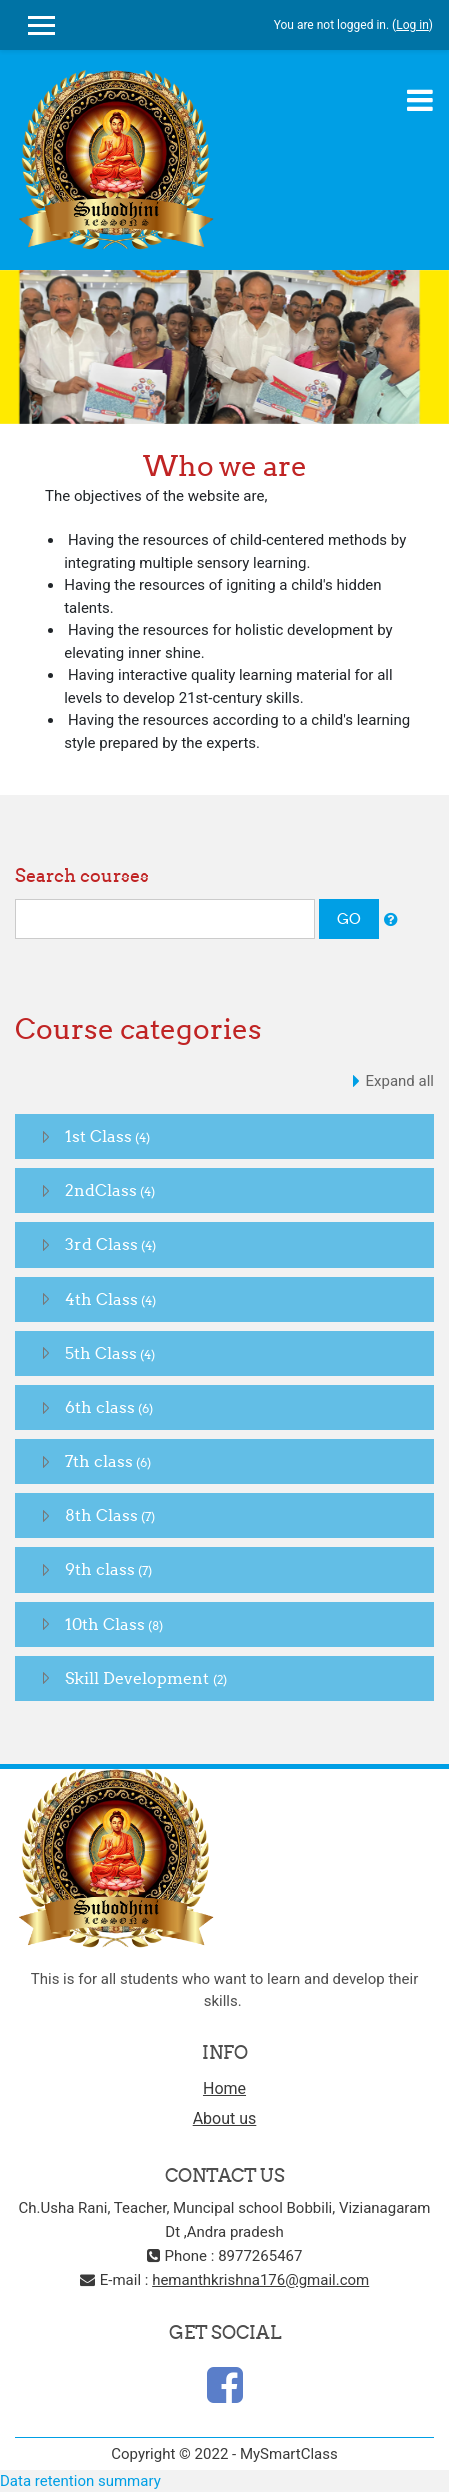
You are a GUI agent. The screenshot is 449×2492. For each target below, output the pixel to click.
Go (349, 918)
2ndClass (101, 1190)
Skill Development (139, 1678)
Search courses (82, 875)
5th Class (101, 1353)
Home (224, 2088)
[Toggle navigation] (420, 100)
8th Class (101, 1515)
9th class (100, 1569)
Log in (412, 25)
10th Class (105, 1624)
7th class (99, 1461)
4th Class (101, 1299)
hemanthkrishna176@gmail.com (260, 2280)
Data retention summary (80, 2481)
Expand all (400, 1081)
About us (225, 2118)
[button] (391, 920)
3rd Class (101, 1244)
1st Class (98, 1136)
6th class (100, 1407)
